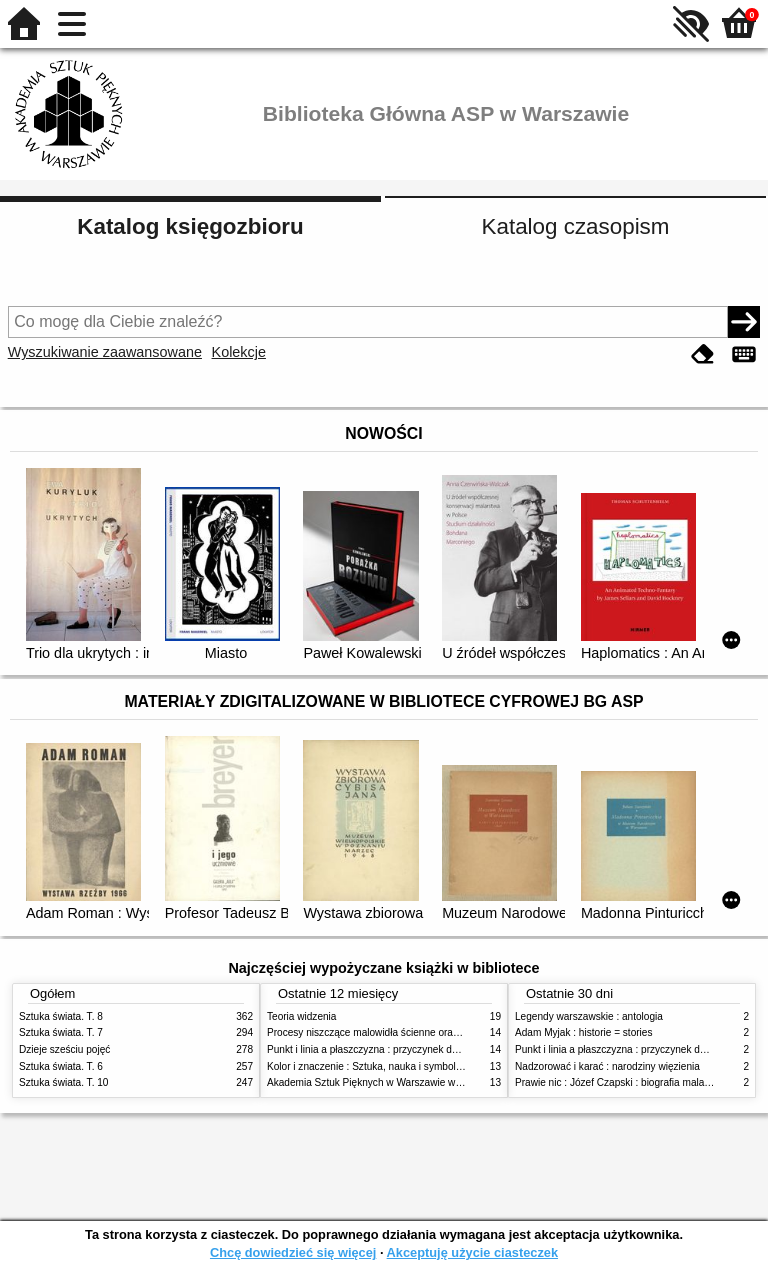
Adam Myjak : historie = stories (584, 1032)
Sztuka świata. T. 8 (61, 1016)
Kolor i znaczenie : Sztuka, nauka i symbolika (368, 1066)
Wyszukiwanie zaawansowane (105, 352)
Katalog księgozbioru (190, 226)
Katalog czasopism (576, 226)
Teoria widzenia (301, 1016)
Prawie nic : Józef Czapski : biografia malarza (616, 1082)
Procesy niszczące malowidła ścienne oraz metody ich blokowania (415, 1032)
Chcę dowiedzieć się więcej (293, 1252)
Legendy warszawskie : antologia (589, 1016)
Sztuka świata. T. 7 (61, 1032)
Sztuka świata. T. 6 (61, 1066)
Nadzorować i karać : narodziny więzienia (607, 1066)
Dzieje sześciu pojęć (64, 1049)
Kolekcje (239, 352)
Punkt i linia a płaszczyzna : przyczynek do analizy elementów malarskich (430, 1049)
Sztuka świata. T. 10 (63, 1082)
